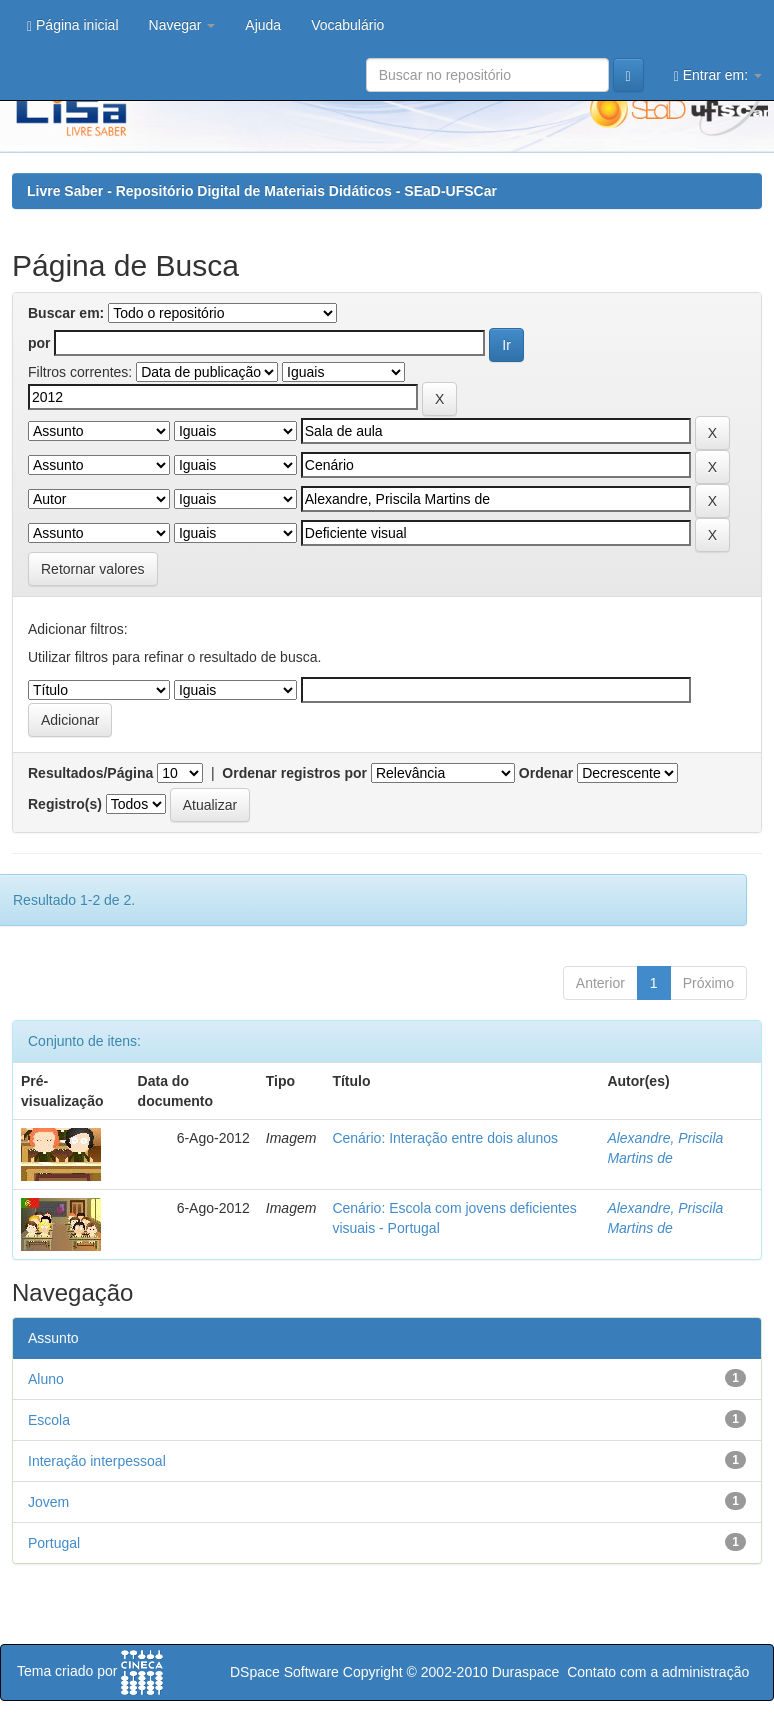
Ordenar (546, 773)
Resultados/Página (90, 773)
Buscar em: (66, 313)
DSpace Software (284, 1672)
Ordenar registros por (294, 773)
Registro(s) (65, 804)
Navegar (182, 25)
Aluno (46, 1379)
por (39, 343)
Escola (49, 1420)
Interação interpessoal (97, 1461)
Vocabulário (347, 25)
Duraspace (526, 1672)
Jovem (48, 1502)
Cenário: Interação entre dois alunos (445, 1138)
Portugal (54, 1543)
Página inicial (73, 25)
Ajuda (263, 25)
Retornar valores (93, 569)
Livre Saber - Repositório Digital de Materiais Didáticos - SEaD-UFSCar (262, 191)
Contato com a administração (658, 1672)
